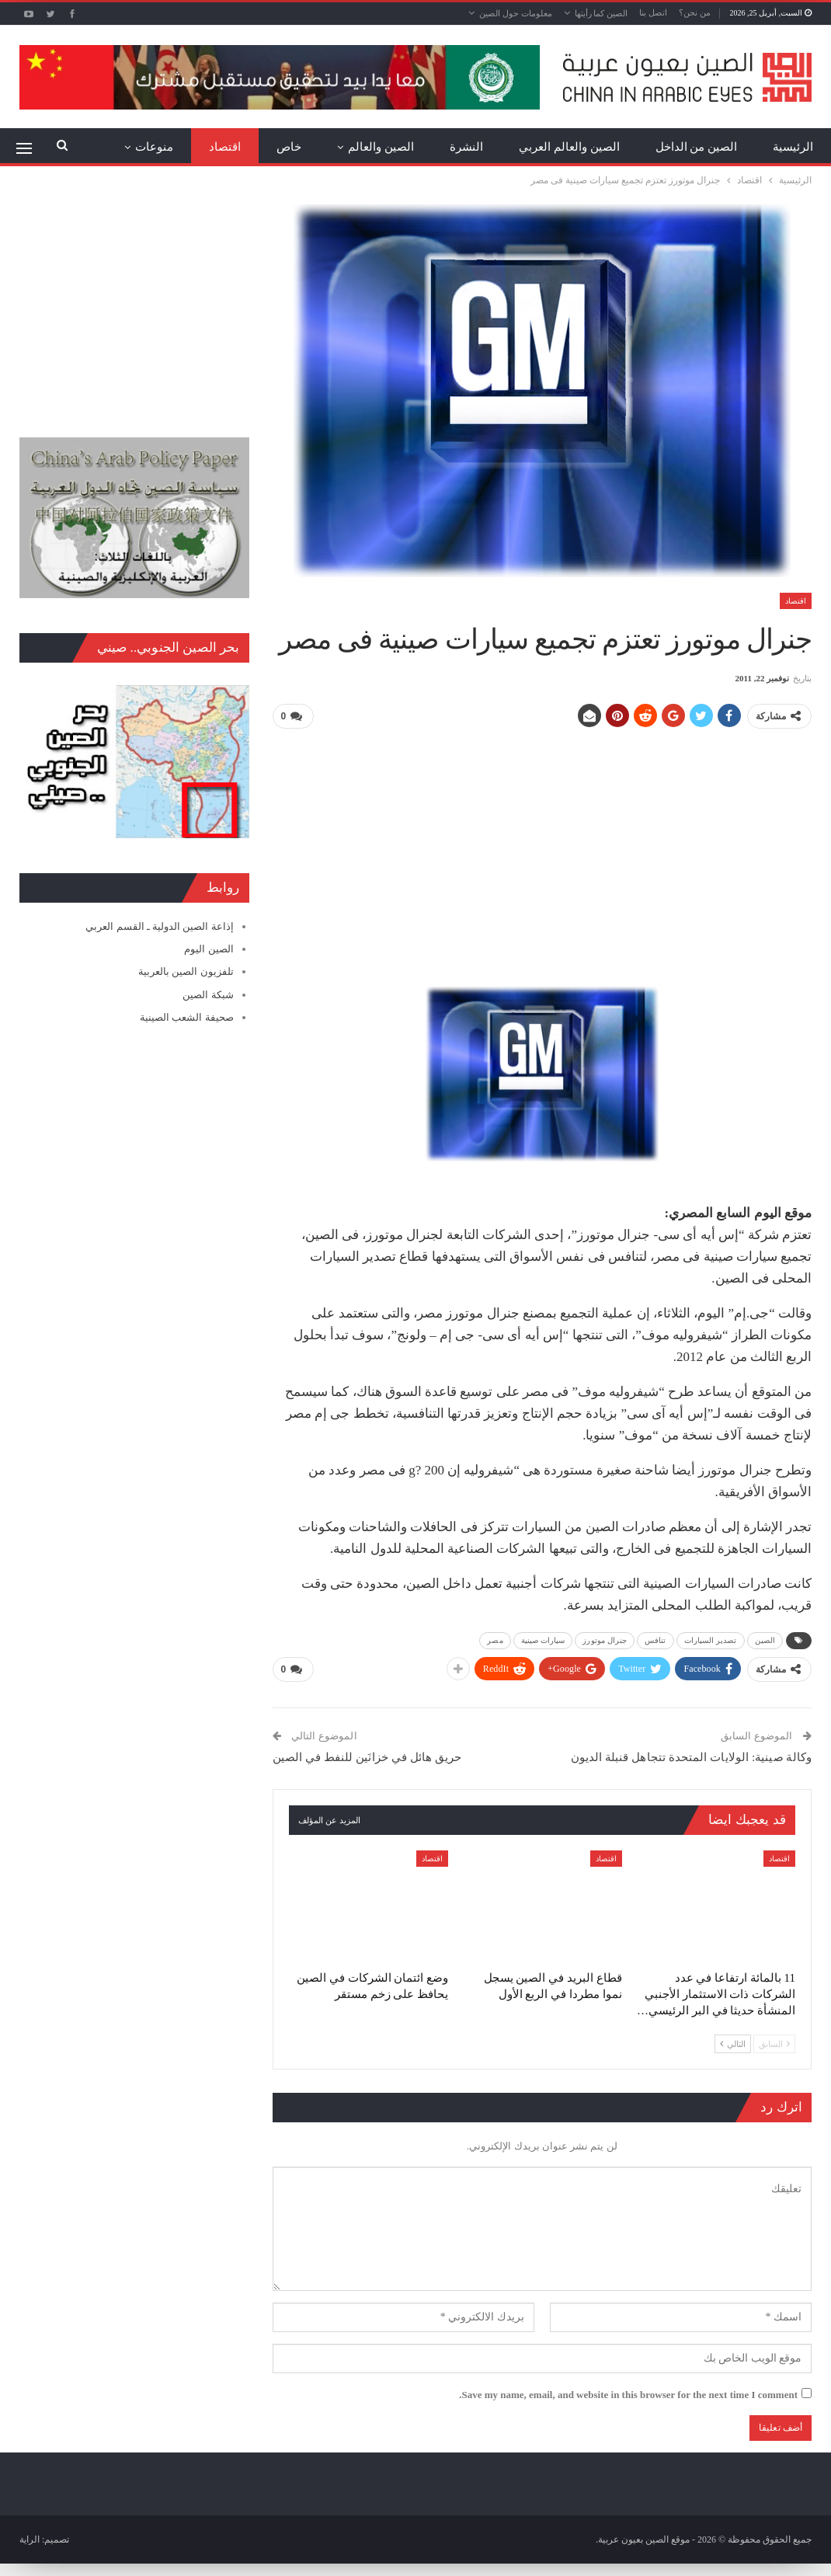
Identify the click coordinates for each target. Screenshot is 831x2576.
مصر (494, 1639)
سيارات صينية (543, 1639)
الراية (29, 2537)
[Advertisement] (542, 850)
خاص (288, 147)
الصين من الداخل (696, 147)
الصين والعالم (381, 147)
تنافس (655, 1639)
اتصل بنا (653, 12)
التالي (733, 2042)
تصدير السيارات (710, 1639)
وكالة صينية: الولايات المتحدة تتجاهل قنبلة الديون (691, 1755)
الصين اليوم (208, 949)
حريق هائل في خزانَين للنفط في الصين (367, 1755)
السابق (774, 2042)
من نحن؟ (695, 12)
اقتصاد (225, 147)
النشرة (466, 147)
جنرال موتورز (604, 1639)
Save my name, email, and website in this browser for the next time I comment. (628, 2392)
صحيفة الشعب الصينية (187, 1017)
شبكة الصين (208, 995)
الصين (765, 1639)
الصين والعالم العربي (569, 147)
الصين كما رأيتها (601, 13)
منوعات (154, 147)
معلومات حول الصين (515, 13)
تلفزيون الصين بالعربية (186, 971)
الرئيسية (793, 147)
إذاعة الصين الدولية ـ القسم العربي (159, 926)
